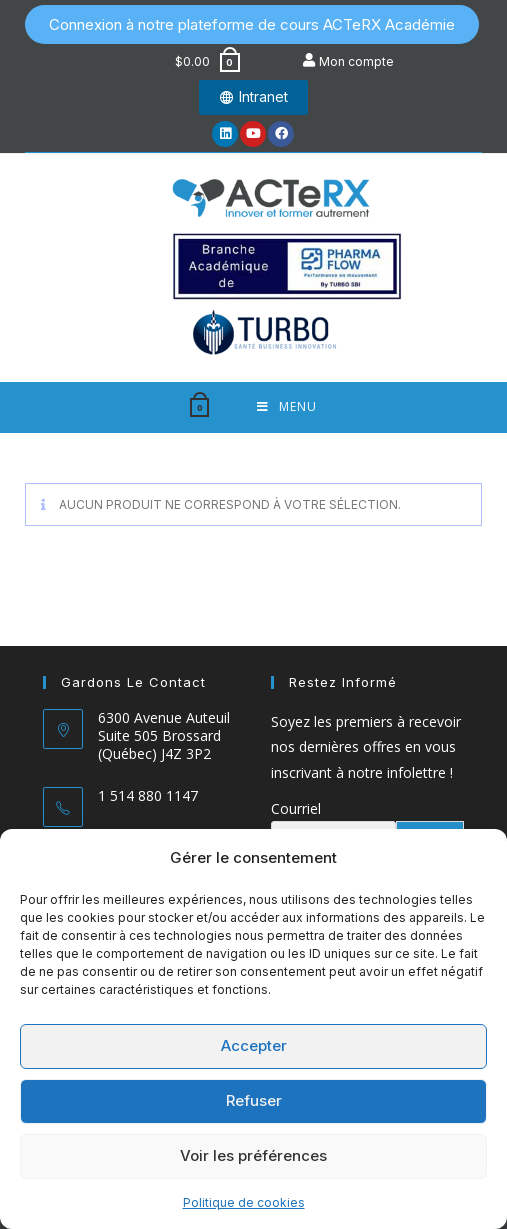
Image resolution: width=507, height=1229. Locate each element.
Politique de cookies (244, 1202)
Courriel (296, 808)
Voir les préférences (253, 1155)
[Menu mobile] (287, 407)
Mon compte (356, 61)
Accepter (254, 1045)
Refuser (254, 1100)
